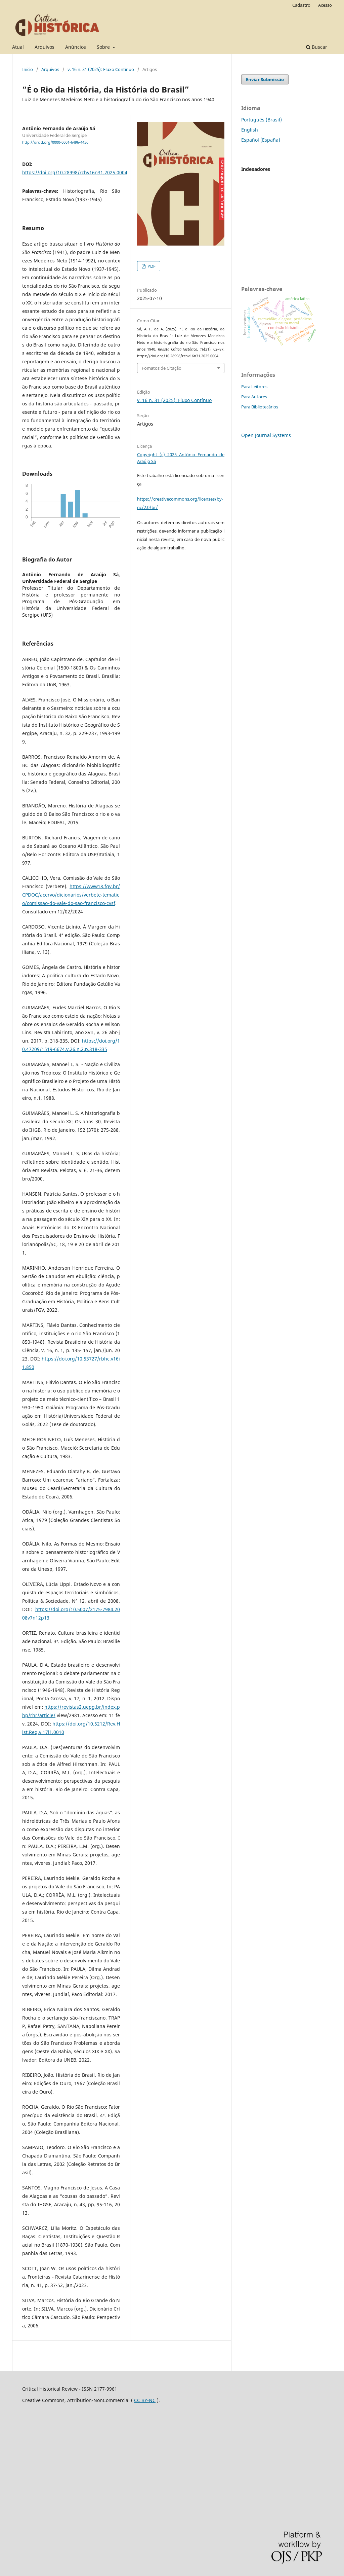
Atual (18, 47)
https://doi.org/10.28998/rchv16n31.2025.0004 (74, 172)
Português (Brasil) (261, 119)
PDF (151, 266)
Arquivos (44, 47)
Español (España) (260, 140)
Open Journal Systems (266, 435)
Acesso (325, 5)
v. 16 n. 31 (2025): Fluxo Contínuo (101, 69)
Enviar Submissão (265, 79)
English (249, 129)
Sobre (104, 47)
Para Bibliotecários (259, 407)
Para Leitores (254, 387)
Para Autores (254, 397)
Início (27, 69)
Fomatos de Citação (161, 368)
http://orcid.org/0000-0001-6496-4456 (55, 142)
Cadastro (301, 5)
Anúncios (75, 47)
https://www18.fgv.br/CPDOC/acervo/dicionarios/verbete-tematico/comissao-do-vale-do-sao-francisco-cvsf (71, 894)
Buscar (316, 47)
